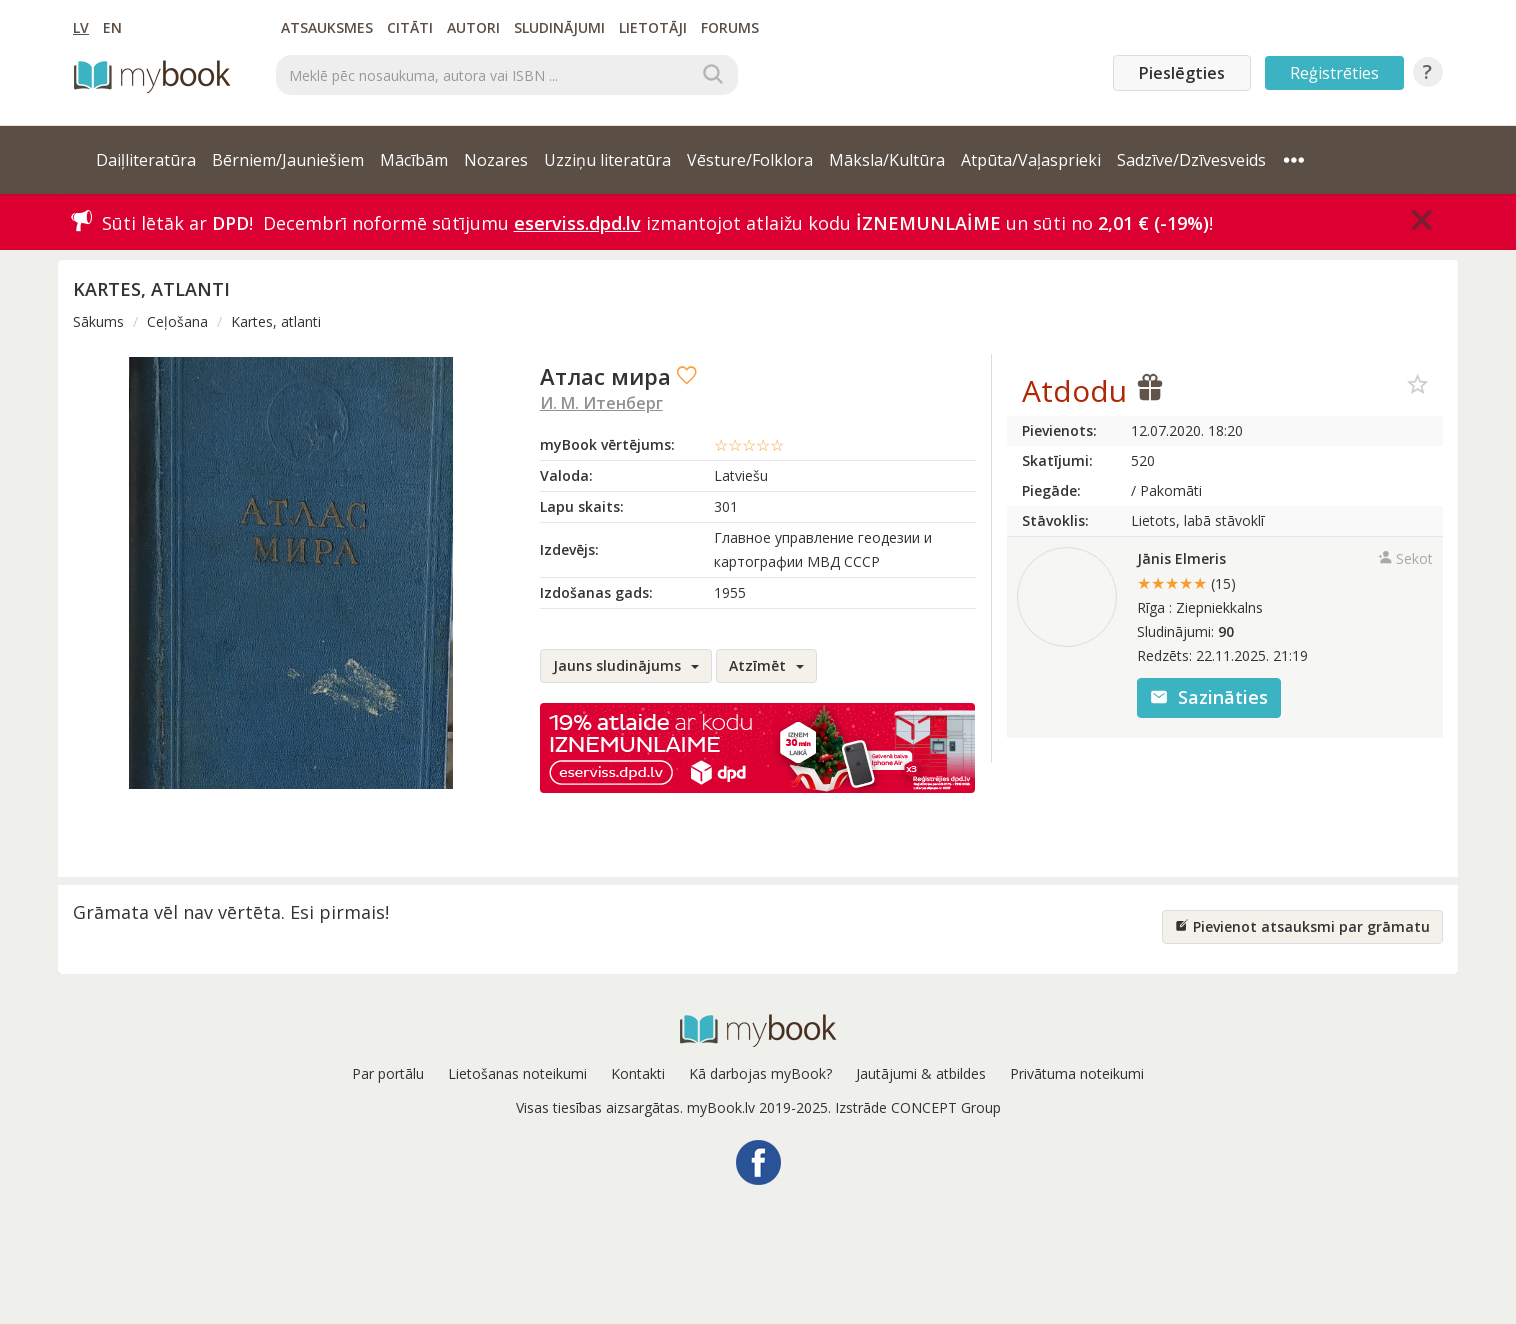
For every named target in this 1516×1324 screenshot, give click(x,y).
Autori (473, 27)
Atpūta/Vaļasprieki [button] (1031, 160)
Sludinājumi (559, 27)
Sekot (1405, 558)
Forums (730, 27)
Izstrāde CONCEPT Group (918, 1107)
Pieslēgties (1182, 73)
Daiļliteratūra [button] (146, 160)
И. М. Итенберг (601, 403)
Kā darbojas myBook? (760, 1073)
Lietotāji (653, 27)
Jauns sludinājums (626, 665)
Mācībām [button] (414, 160)
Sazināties (1209, 697)
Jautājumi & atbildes (921, 1073)
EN (112, 27)
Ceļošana (177, 321)
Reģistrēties (1334, 73)
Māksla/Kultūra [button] (887, 160)
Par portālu (388, 1073)
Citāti (410, 27)
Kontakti (638, 1073)
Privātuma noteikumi (1077, 1073)
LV (81, 27)
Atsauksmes (327, 27)
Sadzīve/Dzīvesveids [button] (1191, 160)
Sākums (98, 321)
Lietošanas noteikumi (517, 1073)
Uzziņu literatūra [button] (607, 160)
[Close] (1422, 220)
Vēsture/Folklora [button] (750, 160)
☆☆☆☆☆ (749, 445)
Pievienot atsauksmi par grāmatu (1302, 926)
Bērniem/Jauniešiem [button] (288, 160)
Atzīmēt (766, 665)
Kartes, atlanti (276, 321)
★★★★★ (1186, 583)
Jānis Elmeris (1181, 558)
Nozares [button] (496, 160)
